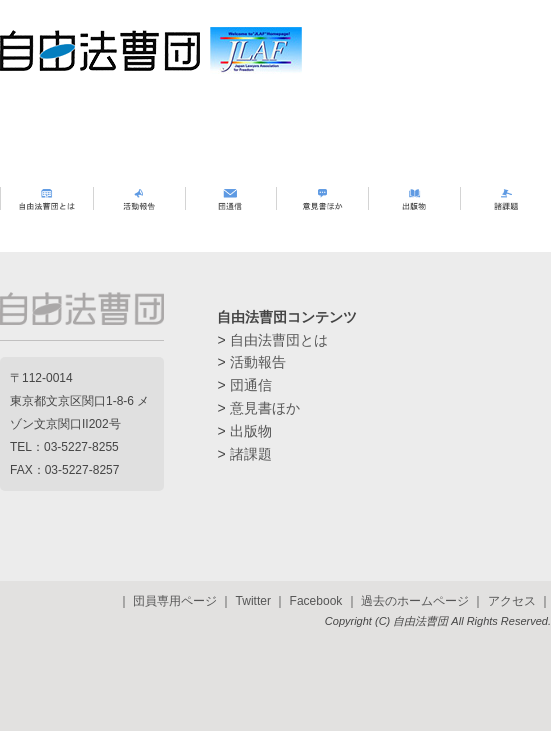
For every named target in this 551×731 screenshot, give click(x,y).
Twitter (253, 601)
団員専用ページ (175, 601)
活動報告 (258, 362)
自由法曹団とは (279, 340)
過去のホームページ (415, 601)
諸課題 (251, 454)
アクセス (512, 601)
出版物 (251, 431)
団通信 (251, 385)
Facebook (316, 601)
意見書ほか (265, 408)
